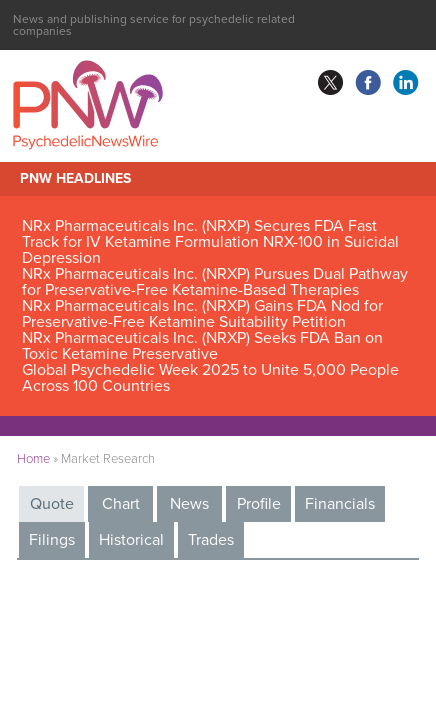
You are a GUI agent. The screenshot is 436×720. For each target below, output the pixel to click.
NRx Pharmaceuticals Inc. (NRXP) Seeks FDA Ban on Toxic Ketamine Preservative (202, 346)
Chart (121, 504)
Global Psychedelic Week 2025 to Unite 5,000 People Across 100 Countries (210, 378)
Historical (131, 540)
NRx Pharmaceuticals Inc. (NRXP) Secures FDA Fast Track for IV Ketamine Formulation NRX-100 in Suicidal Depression (210, 242)
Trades (211, 540)
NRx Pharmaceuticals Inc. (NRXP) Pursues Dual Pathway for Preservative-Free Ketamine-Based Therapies (215, 282)
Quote (52, 504)
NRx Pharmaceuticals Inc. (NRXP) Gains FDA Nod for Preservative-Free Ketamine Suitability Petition (202, 314)
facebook (368, 83)
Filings (52, 540)
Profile (259, 504)
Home (33, 459)
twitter (330, 83)
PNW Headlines (75, 178)
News (189, 504)
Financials (340, 504)
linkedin (406, 83)
